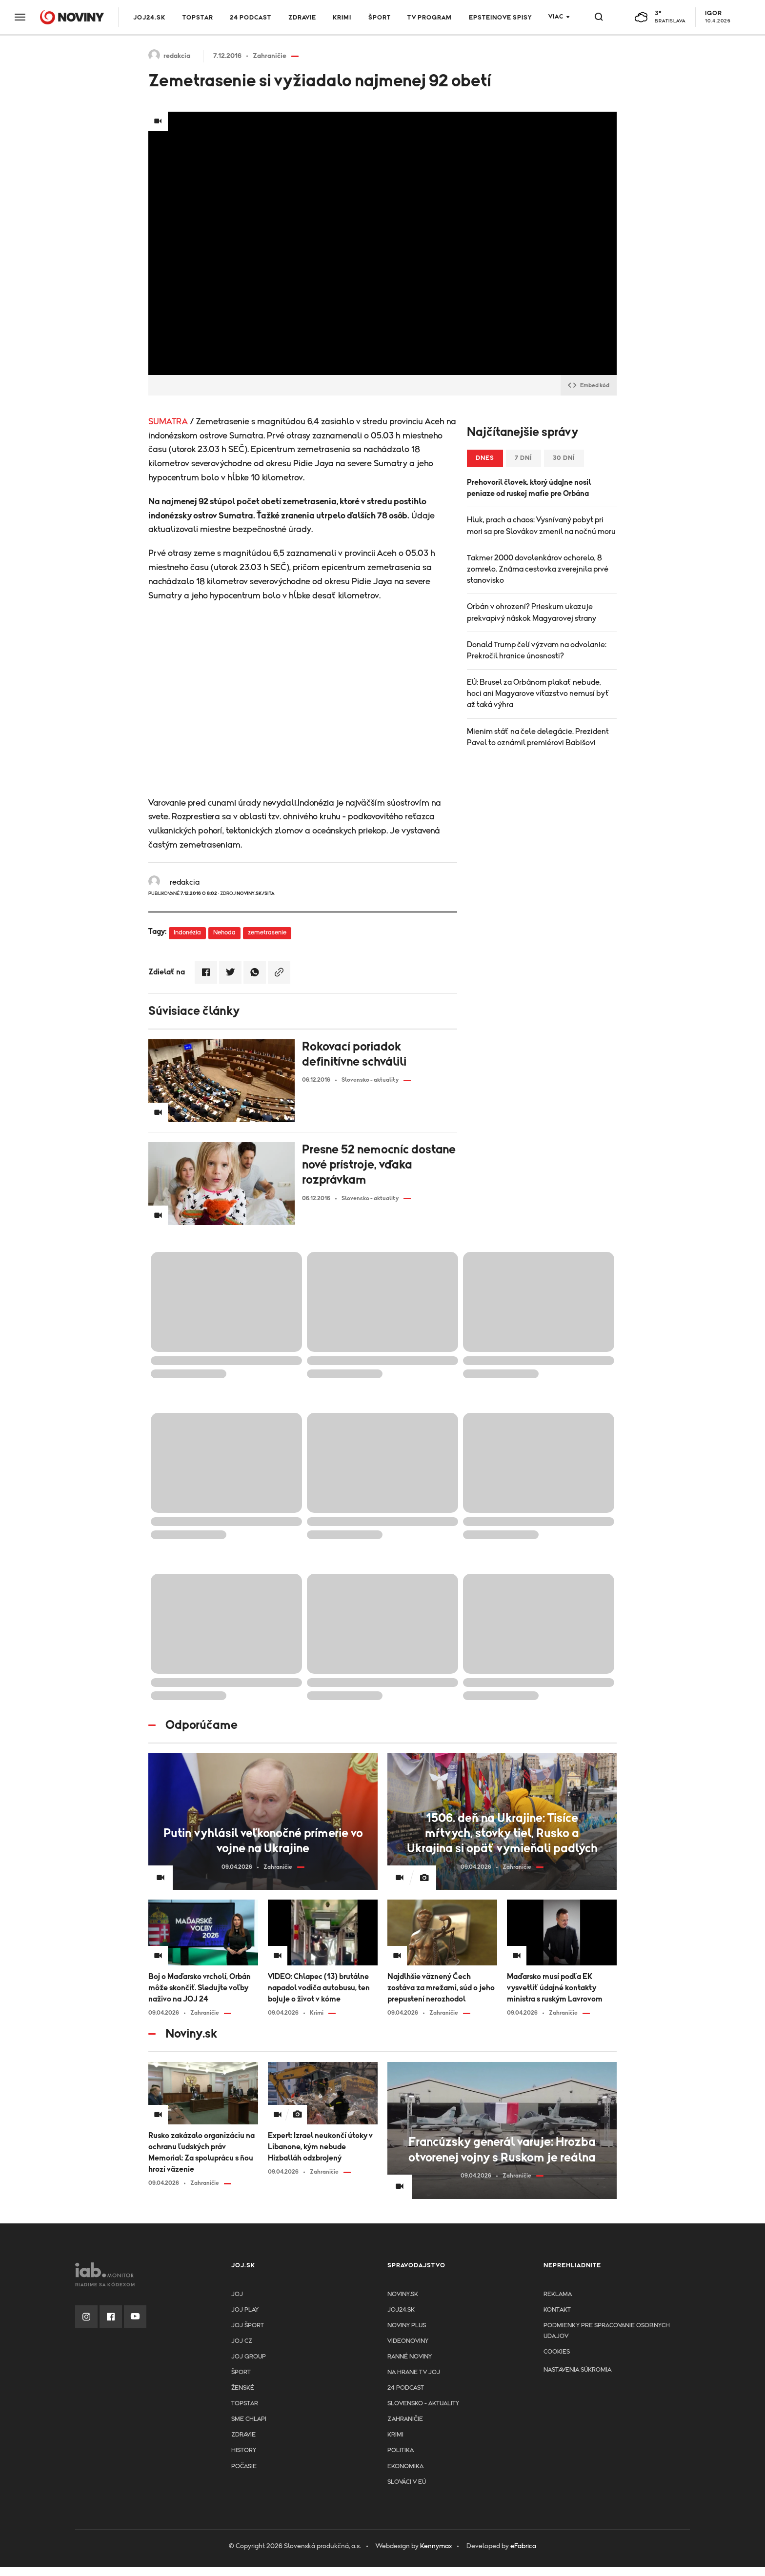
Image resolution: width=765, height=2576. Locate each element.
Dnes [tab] (485, 458)
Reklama (558, 2294)
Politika (400, 2450)
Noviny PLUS (406, 2325)
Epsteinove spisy (500, 18)
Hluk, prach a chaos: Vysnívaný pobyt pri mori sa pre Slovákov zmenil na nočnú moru (541, 525)
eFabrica (523, 2546)
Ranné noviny (409, 2357)
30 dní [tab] (564, 458)
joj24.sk (401, 2310)
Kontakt (557, 2310)
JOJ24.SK (149, 18)
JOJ (237, 2294)
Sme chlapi (248, 2419)
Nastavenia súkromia (577, 2370)
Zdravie (302, 18)
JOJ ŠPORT (247, 2325)
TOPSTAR (197, 18)
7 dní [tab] (523, 458)
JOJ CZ (241, 2341)
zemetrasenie (267, 933)
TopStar (244, 2403)
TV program (429, 18)
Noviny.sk (402, 2294)
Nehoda (224, 933)
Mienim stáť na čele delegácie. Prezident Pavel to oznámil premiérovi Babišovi (538, 737)
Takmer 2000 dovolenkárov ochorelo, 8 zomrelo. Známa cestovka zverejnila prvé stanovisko (537, 569)
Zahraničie (405, 2419)
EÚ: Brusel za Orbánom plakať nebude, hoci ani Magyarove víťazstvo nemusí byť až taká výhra (538, 693)
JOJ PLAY (245, 2310)
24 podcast (250, 18)
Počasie (244, 2466)
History (243, 2450)
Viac (556, 17)
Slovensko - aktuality (423, 2403)
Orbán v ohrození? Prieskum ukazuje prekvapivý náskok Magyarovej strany (531, 612)
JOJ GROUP (248, 2357)
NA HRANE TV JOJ (413, 2372)
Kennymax (436, 2546)
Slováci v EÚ (406, 2482)
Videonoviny (407, 2341)
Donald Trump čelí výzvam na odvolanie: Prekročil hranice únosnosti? (536, 650)
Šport (379, 18)
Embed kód (588, 385)
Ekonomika (405, 2466)
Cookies (557, 2352)
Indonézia (187, 933)
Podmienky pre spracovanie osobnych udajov (607, 2330)
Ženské (242, 2388)
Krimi (342, 18)
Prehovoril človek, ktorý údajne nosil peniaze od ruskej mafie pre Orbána (529, 487)
